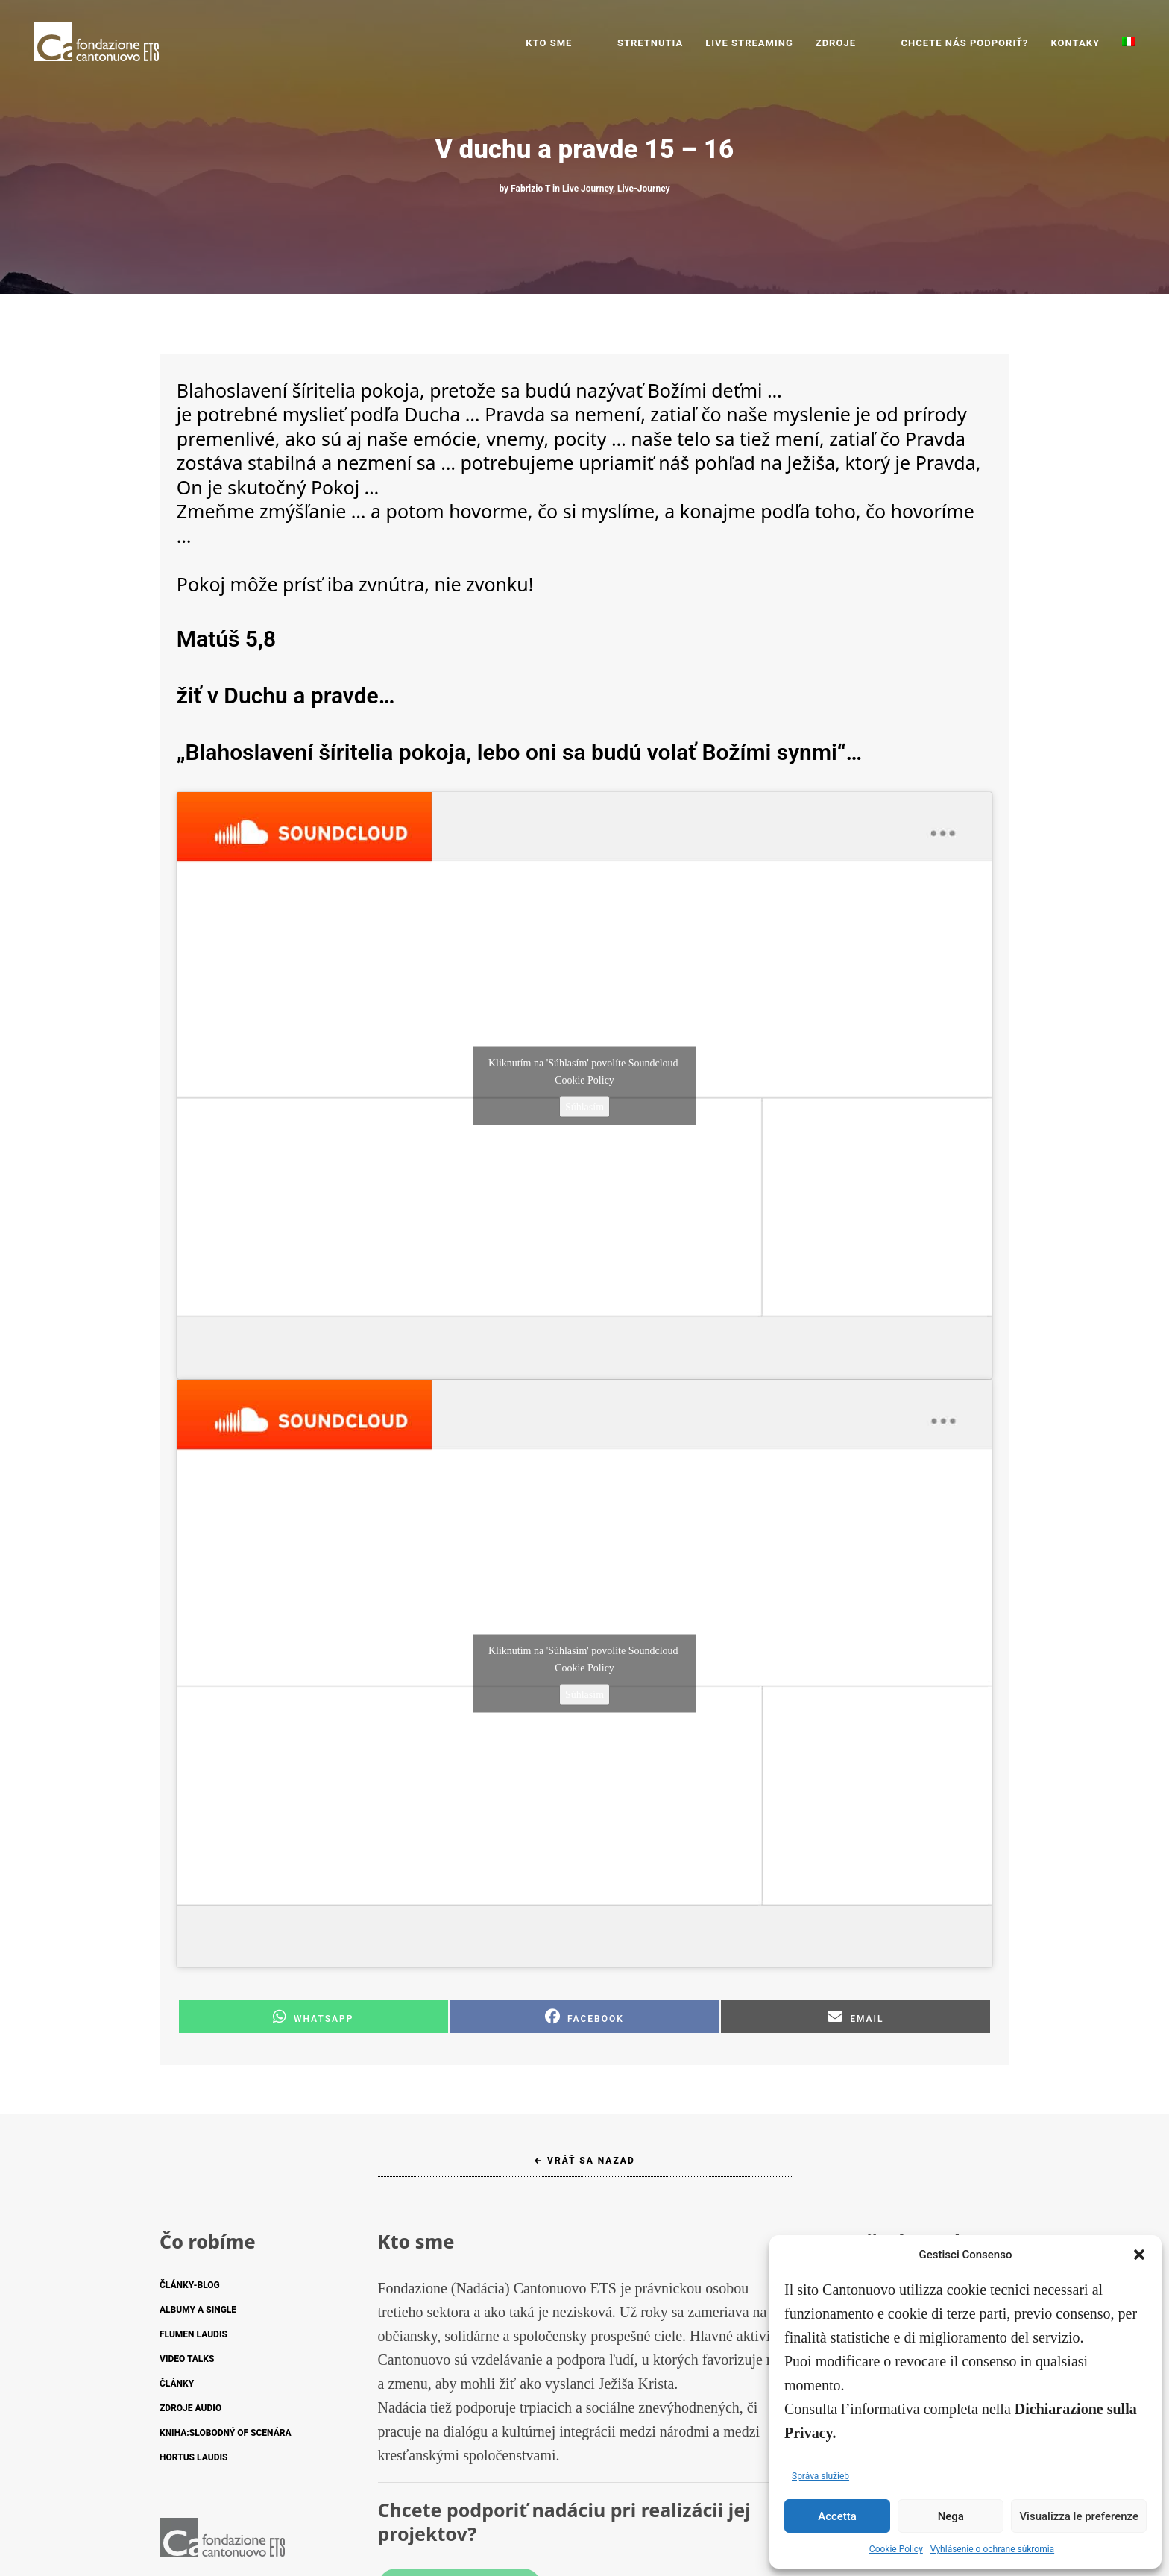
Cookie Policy (896, 2549)
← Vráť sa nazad (584, 2160)
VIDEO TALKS (187, 2359)
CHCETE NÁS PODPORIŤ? (964, 42)
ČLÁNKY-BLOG (190, 2285)
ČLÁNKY (177, 2383)
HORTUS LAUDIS (193, 2457)
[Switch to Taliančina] (1129, 43)
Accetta (837, 2516)
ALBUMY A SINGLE (198, 2310)
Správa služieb (820, 2476)
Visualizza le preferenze (1078, 2516)
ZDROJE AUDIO (190, 2408)
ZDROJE (858, 42)
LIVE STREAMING (772, 42)
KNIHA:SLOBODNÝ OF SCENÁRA (226, 2433)
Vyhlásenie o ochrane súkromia (992, 2549)
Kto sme (594, 42)
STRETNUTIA (672, 42)
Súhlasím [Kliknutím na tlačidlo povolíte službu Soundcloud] (584, 1106)
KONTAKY (1075, 42)
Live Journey (587, 188)
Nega (951, 2516)
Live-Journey (643, 188)
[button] (1139, 2254)
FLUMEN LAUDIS (193, 2334)
